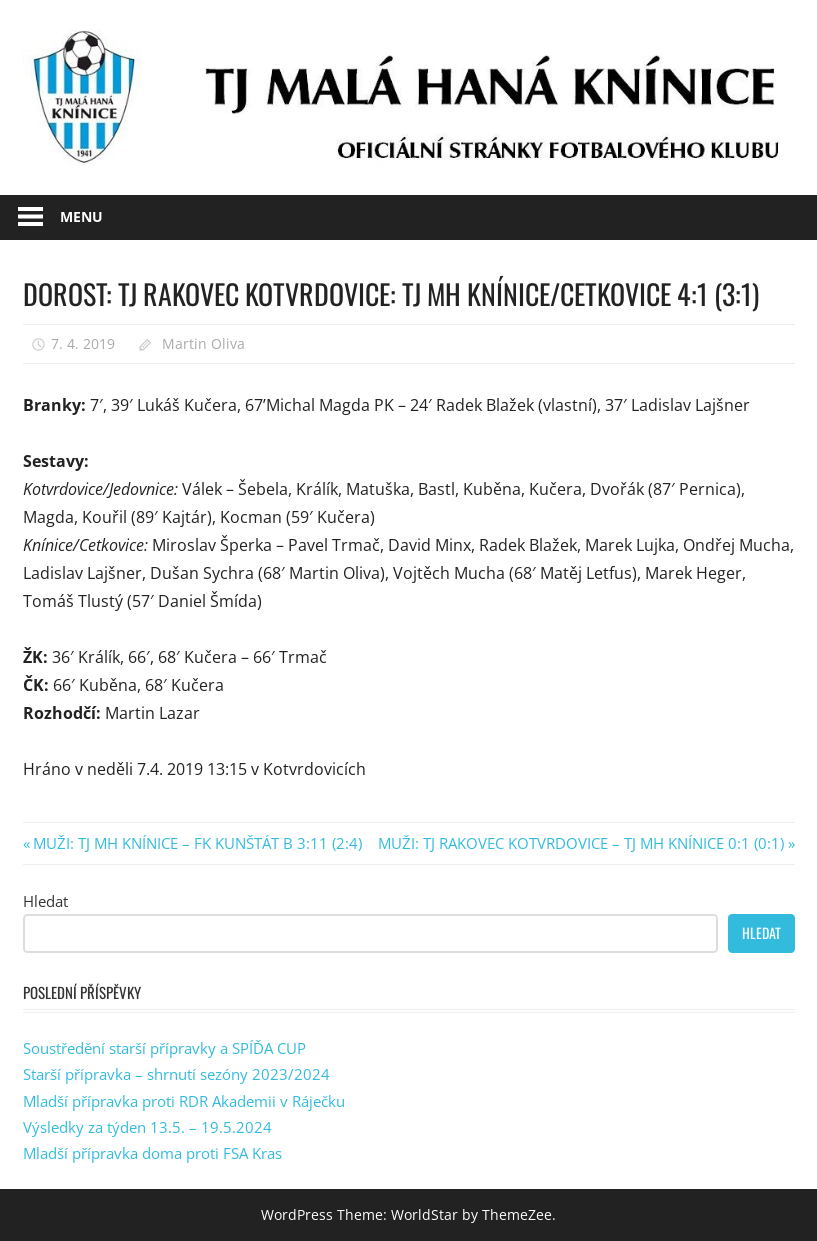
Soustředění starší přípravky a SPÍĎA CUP (164, 1048)
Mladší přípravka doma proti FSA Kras (152, 1153)
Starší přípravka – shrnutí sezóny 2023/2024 (176, 1074)
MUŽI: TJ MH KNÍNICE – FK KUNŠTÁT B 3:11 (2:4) (197, 843)
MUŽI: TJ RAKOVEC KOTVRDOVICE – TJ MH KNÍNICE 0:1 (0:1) (581, 843)
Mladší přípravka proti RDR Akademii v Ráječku (184, 1101)
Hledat (45, 901)
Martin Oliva (203, 343)
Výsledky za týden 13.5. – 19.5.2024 (147, 1127)
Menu (81, 216)
